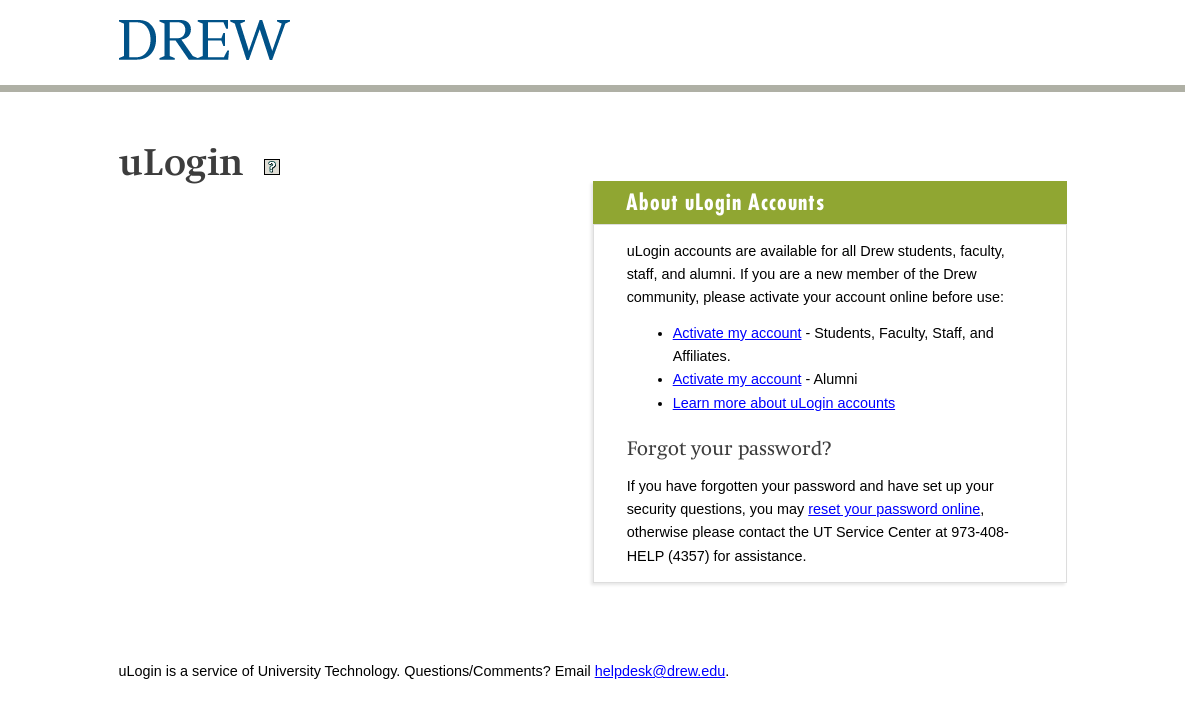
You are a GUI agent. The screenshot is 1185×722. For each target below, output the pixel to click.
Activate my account (737, 333)
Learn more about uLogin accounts (784, 403)
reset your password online (894, 509)
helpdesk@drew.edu (660, 671)
